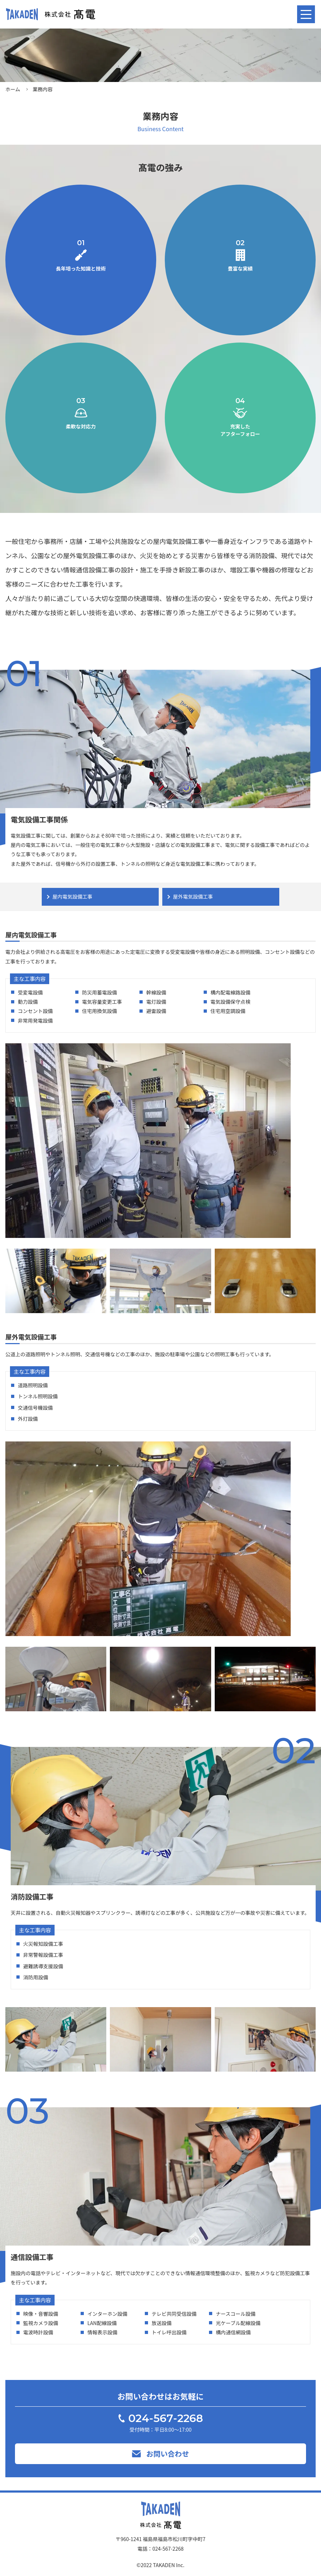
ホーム (12, 89)
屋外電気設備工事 (193, 896)
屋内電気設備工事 (72, 896)
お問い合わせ (167, 2453)
